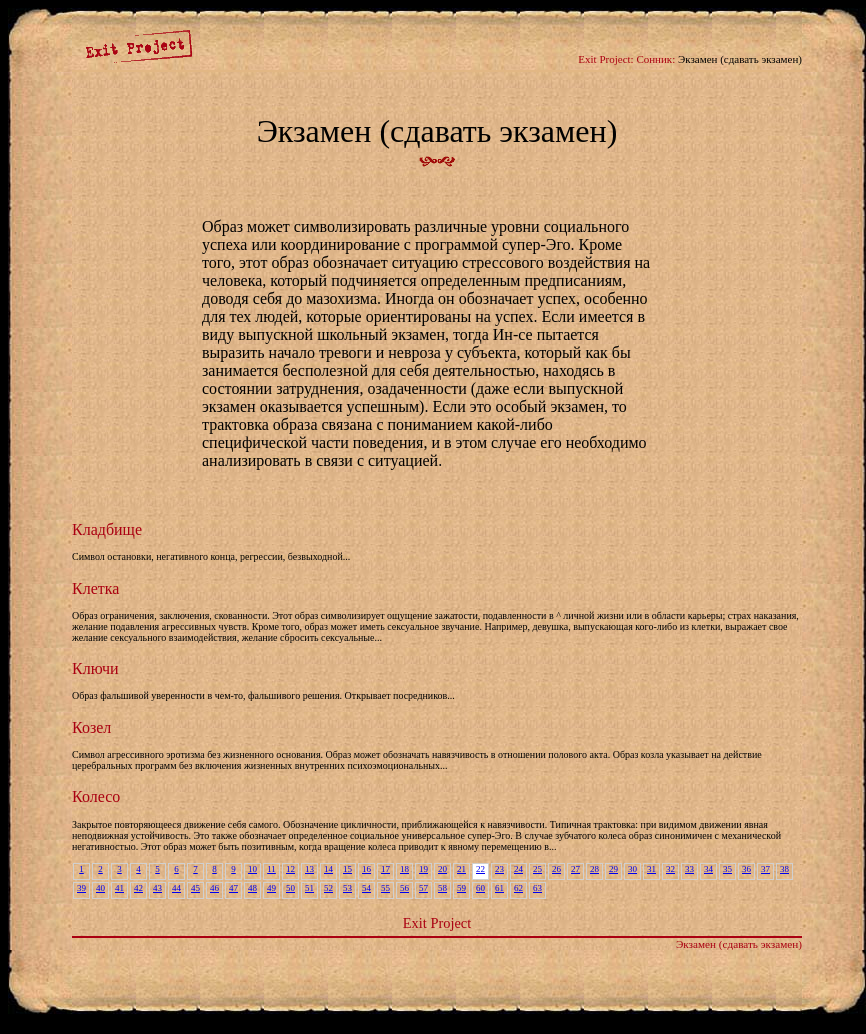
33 (689, 869)
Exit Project (437, 923)
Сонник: (655, 59)
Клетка (95, 588)
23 (499, 869)
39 (81, 888)
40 (100, 888)
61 (499, 888)
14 (328, 869)
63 (537, 888)
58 (442, 888)
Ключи (95, 668)
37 (765, 869)
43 (157, 888)
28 (594, 869)
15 (347, 869)
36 (746, 869)
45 (195, 888)
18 (404, 869)
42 (138, 888)
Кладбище (107, 529)
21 (461, 869)
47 (233, 888)
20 (442, 869)
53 (347, 888)
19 (423, 869)
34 (708, 869)
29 (613, 869)
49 (271, 888)
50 (290, 888)
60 (480, 888)
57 (423, 888)
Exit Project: (605, 59)
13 (309, 869)
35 (727, 869)
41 (119, 888)
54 (366, 888)
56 (404, 888)
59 (461, 888)
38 (784, 869)
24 (518, 869)
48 (252, 888)
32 (670, 869)
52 (328, 888)
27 (575, 869)
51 (309, 888)
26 (556, 869)
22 (480, 869)
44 (176, 888)
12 (290, 869)
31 (651, 869)
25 (537, 869)
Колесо (96, 796)
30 (632, 869)
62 (518, 888)
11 (271, 869)
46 (214, 888)
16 (366, 869)
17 (385, 869)
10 (252, 869)
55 (385, 888)
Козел (91, 727)
